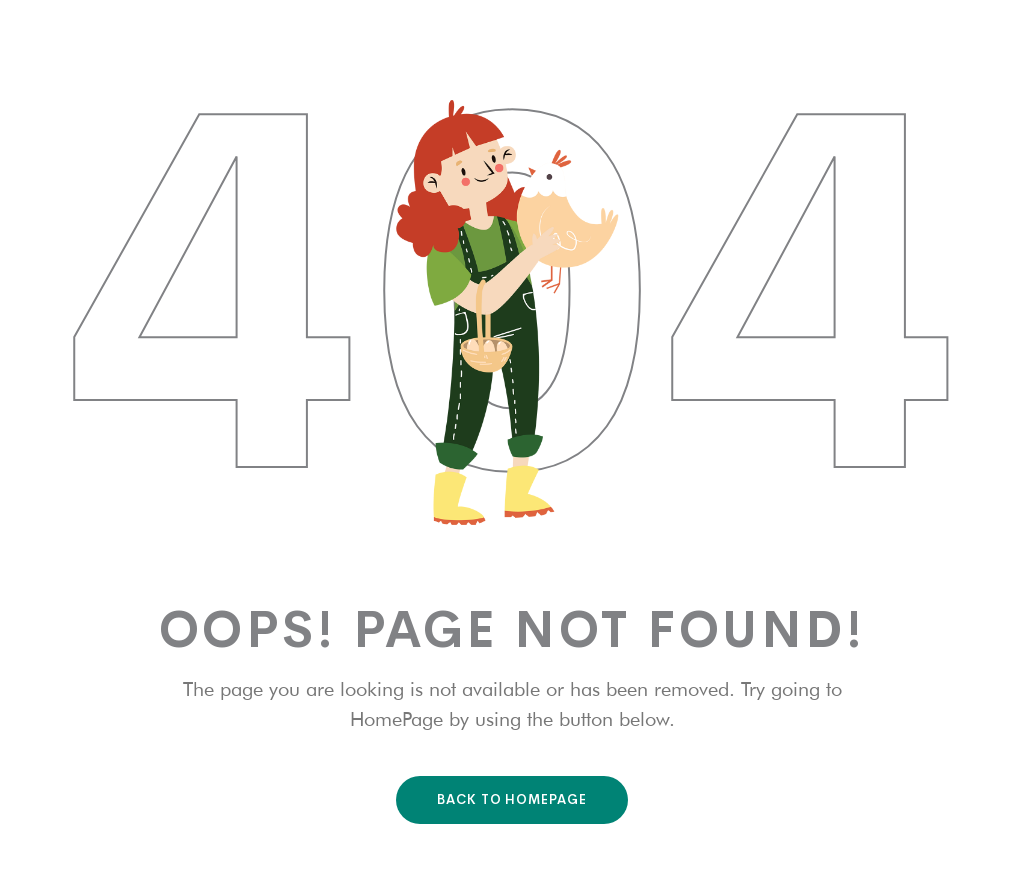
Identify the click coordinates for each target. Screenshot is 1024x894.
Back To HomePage (512, 799)
